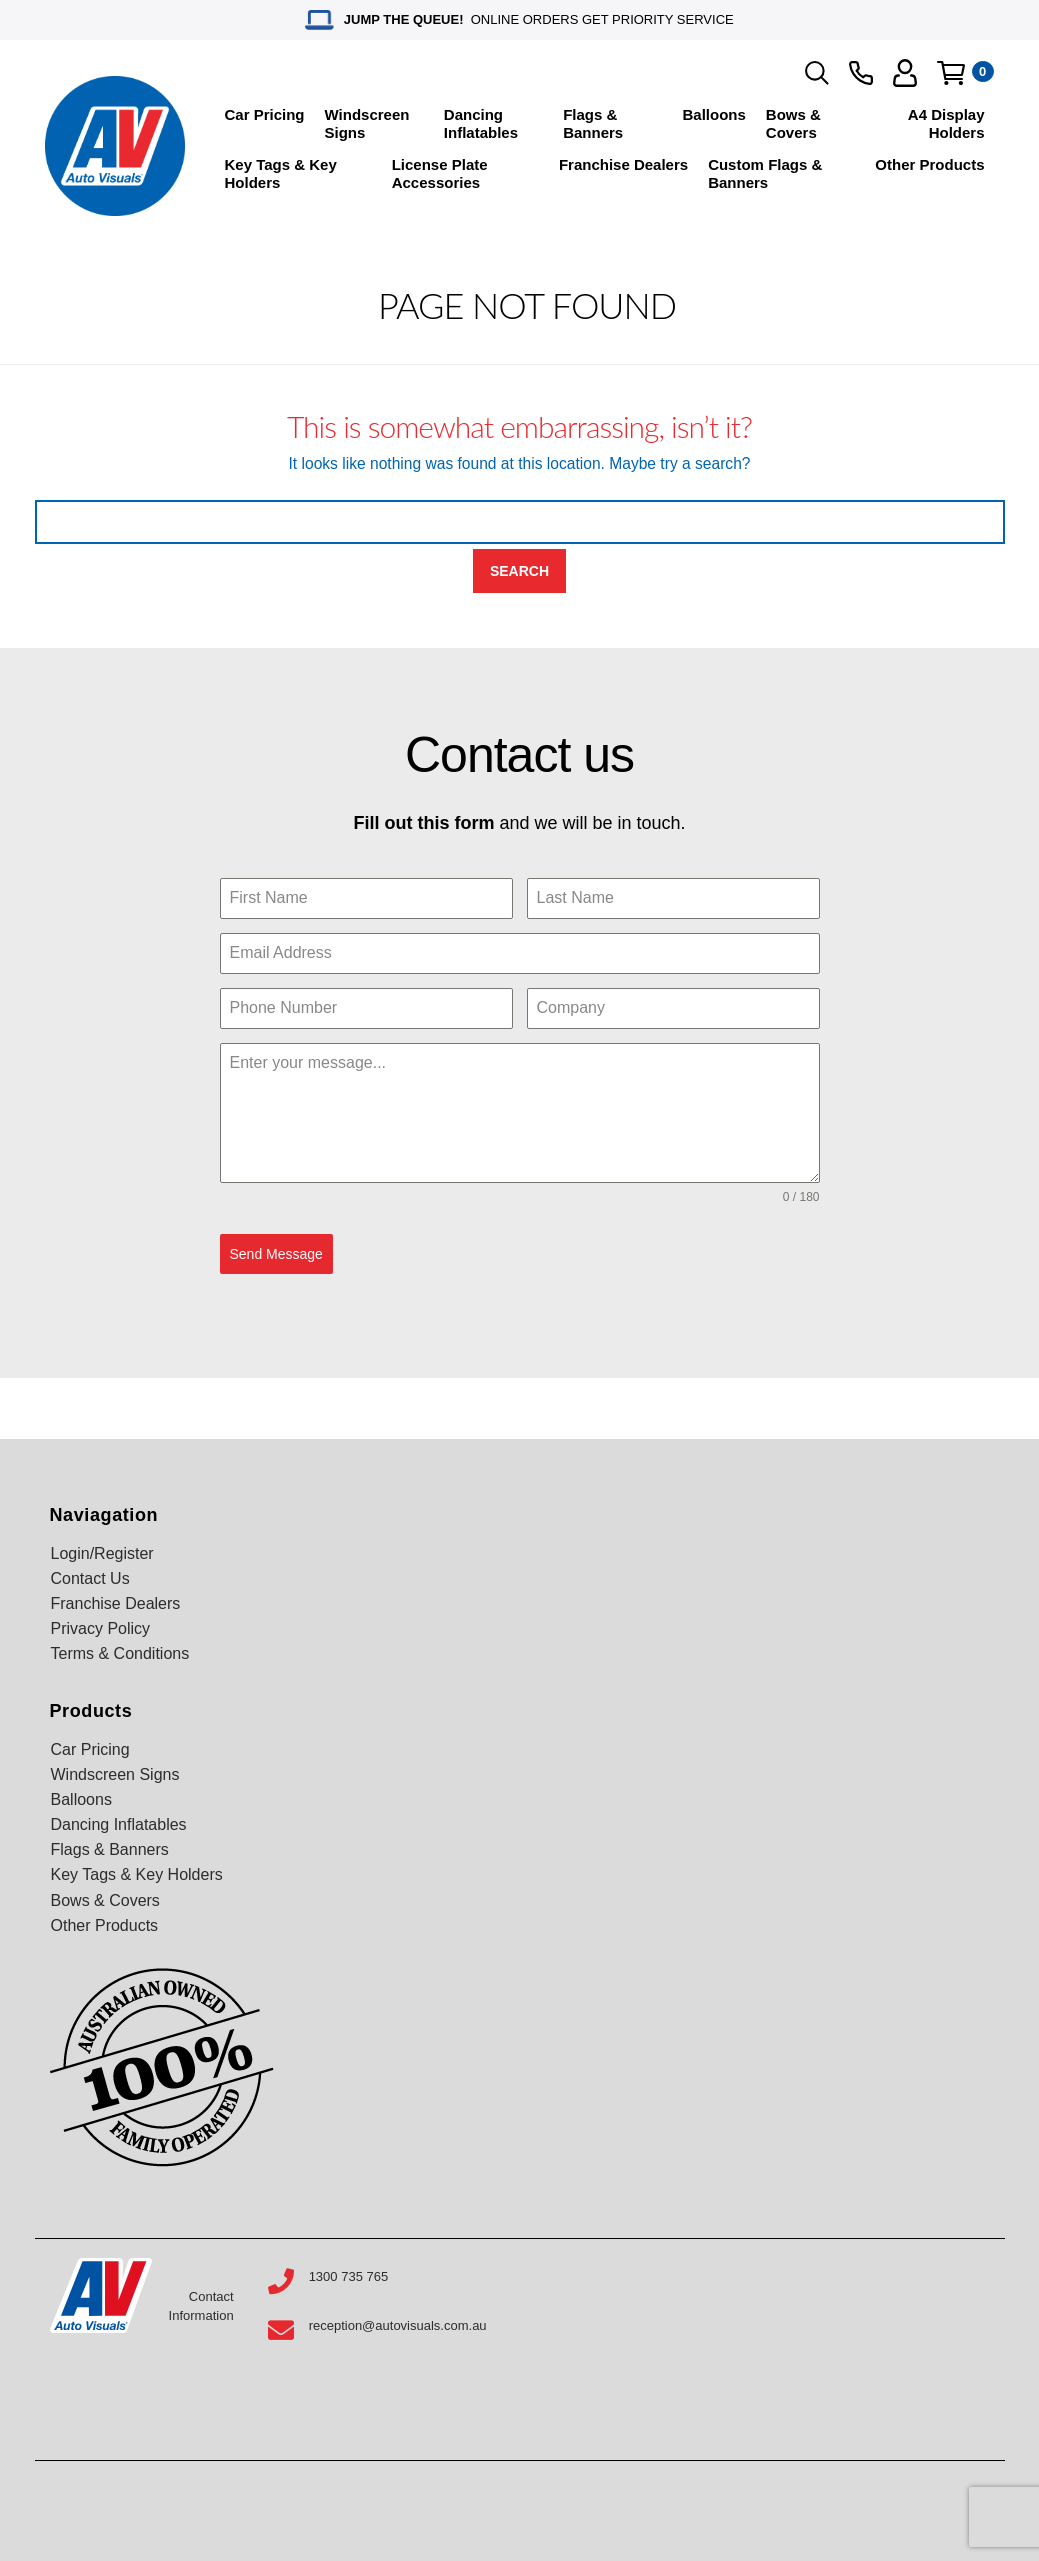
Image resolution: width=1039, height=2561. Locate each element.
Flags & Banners (593, 123)
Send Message (276, 1254)
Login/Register (102, 1553)
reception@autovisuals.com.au (398, 2325)
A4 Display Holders (946, 123)
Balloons (714, 114)
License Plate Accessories (440, 173)
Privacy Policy (101, 1628)
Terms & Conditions (120, 1653)
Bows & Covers (793, 123)
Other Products (929, 164)
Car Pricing (265, 114)
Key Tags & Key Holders (281, 173)
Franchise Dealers (623, 164)
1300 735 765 (349, 2276)
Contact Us (90, 1578)
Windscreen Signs (367, 123)
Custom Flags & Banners (765, 173)
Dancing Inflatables (481, 123)
